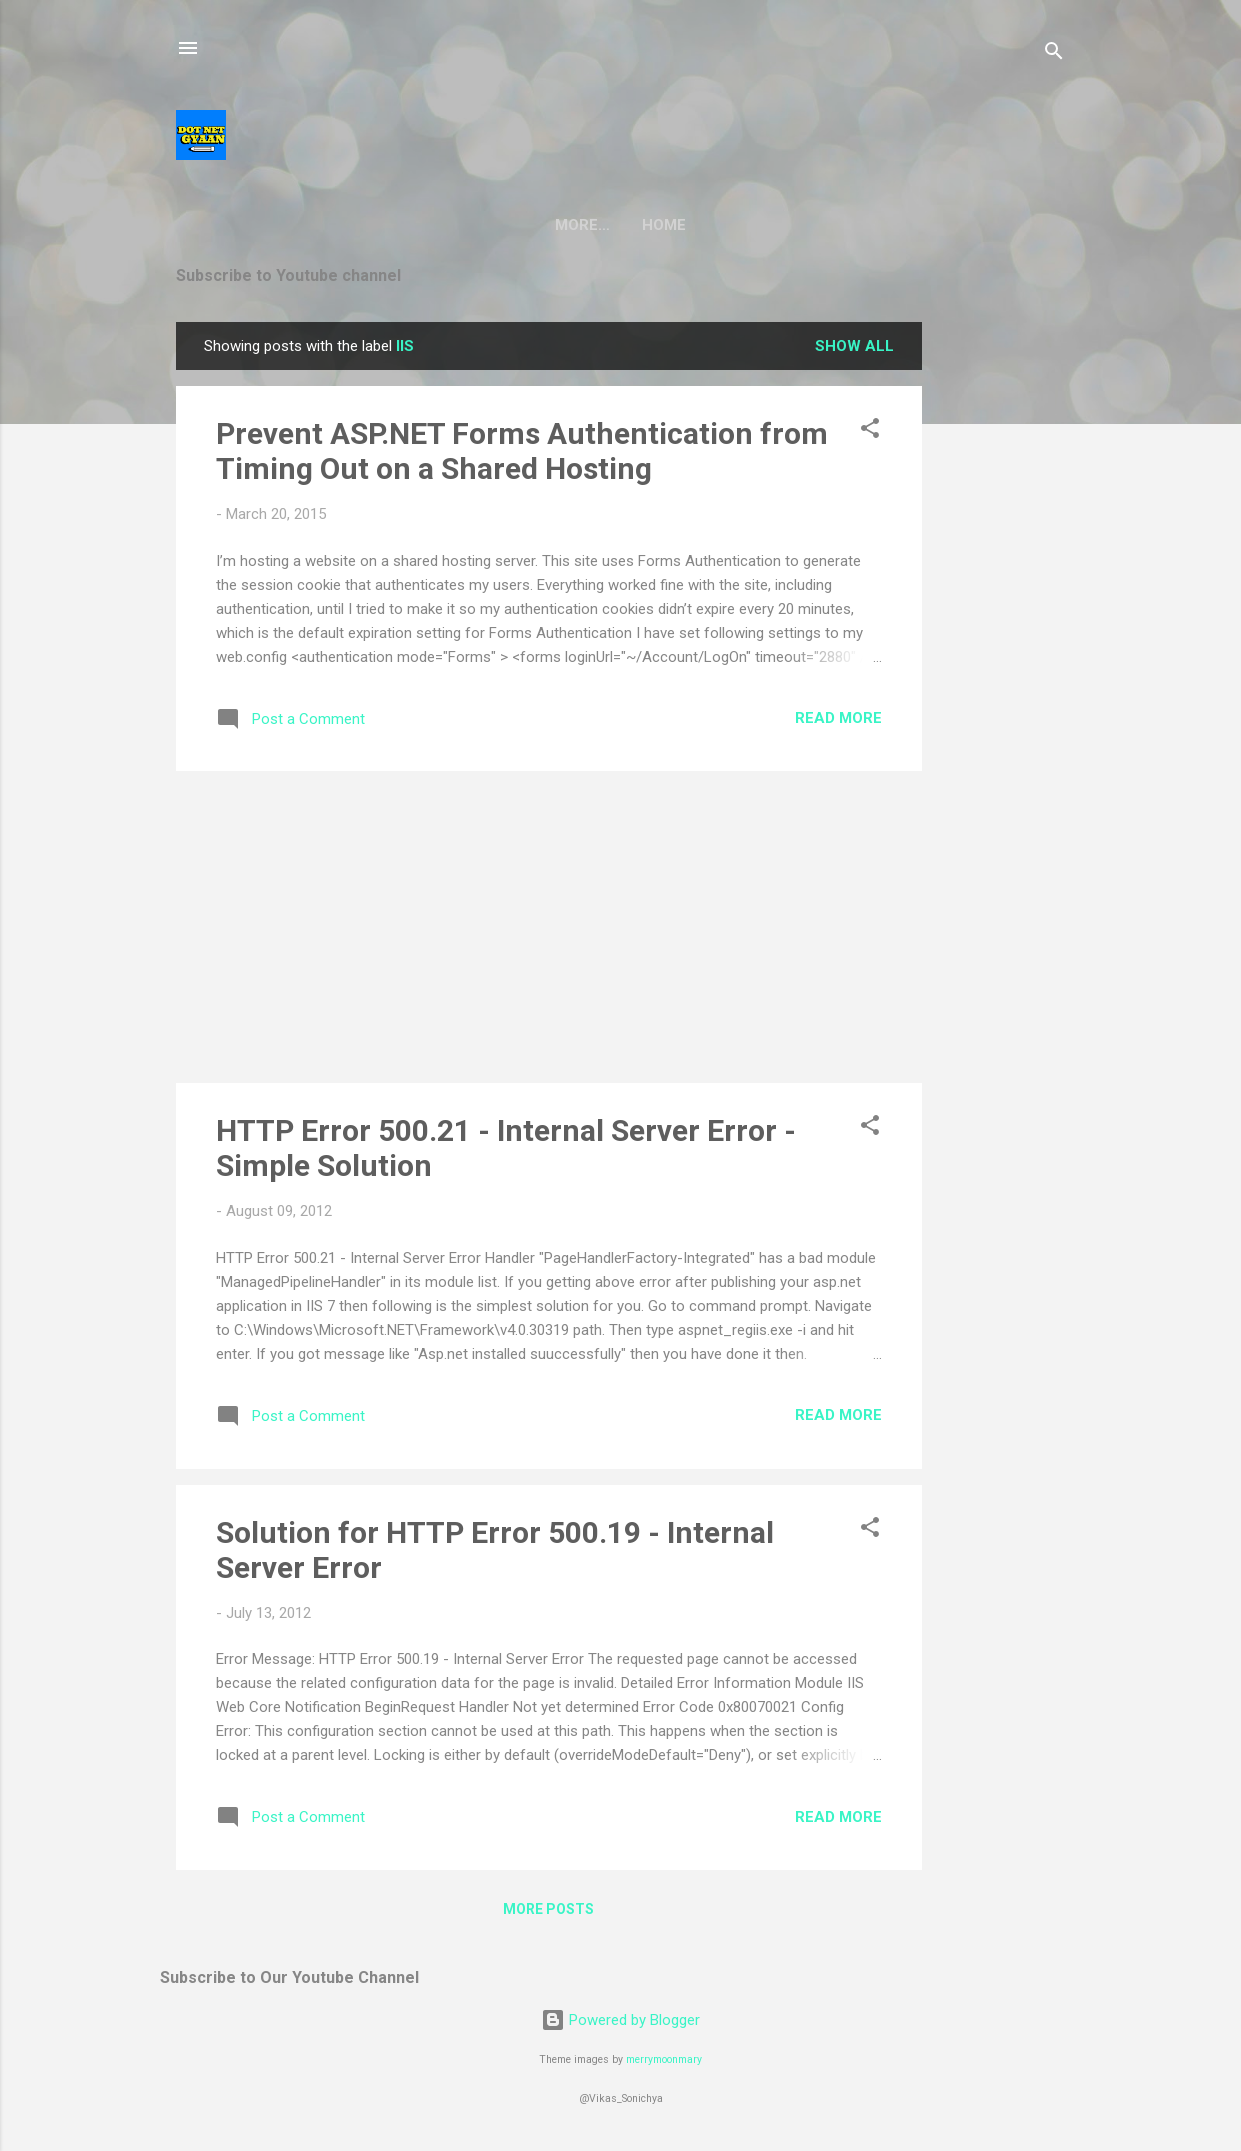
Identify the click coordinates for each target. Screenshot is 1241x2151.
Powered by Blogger (620, 2020)
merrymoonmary (664, 2059)
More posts (548, 1909)
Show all (854, 346)
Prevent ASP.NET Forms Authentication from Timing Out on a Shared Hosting (522, 451)
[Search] (1054, 54)
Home (621, 225)
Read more (838, 718)
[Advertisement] (1002, 622)
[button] (870, 431)
